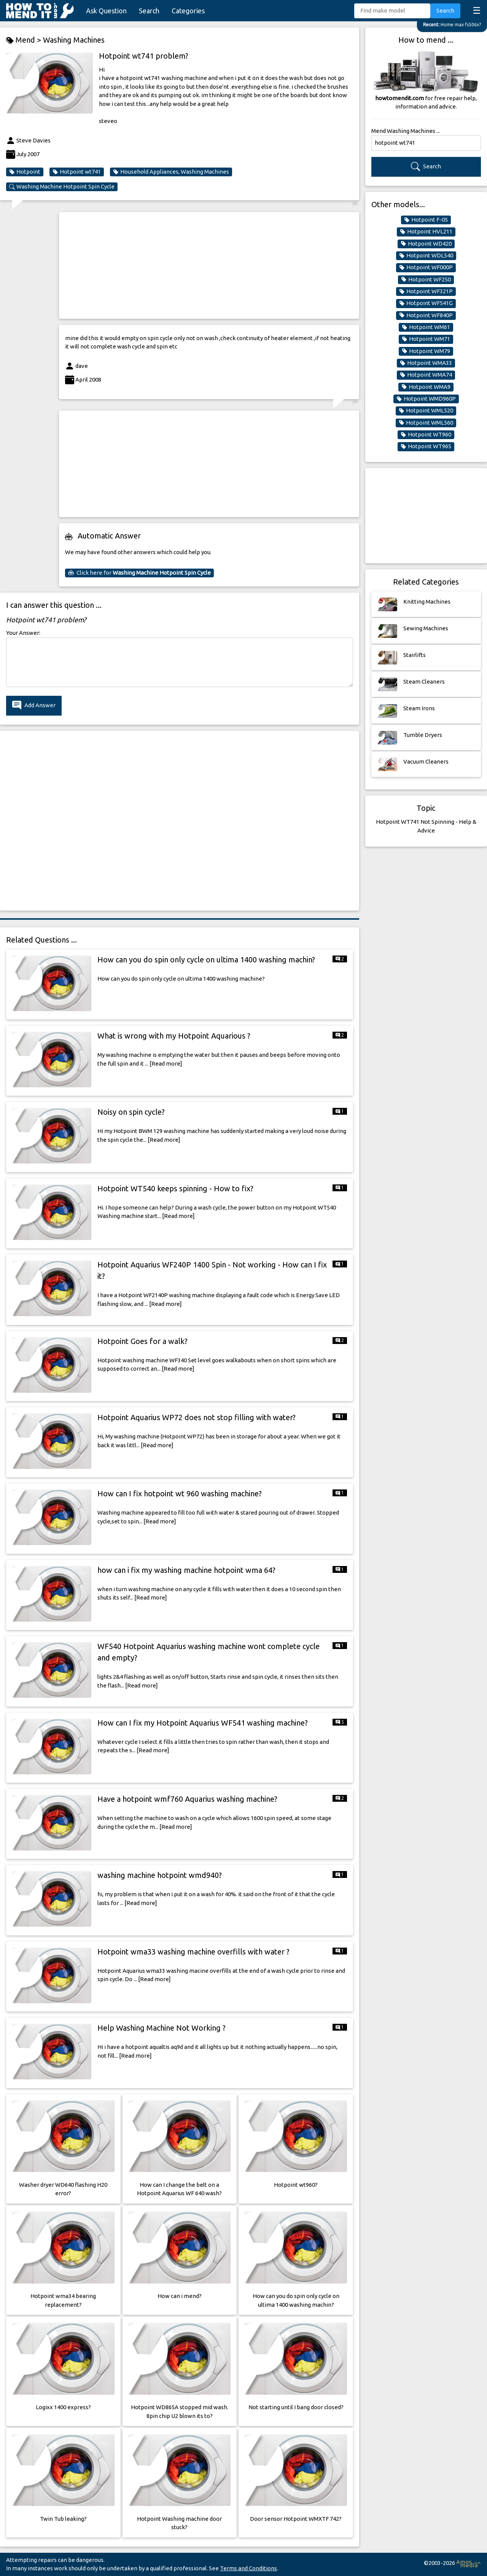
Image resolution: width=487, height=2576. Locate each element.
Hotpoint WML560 (426, 422)
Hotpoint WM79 (426, 351)
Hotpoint (24, 171)
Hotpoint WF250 (426, 279)
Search (149, 10)
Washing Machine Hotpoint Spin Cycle (62, 186)
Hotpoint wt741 (77, 171)
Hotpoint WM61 (426, 327)
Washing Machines (74, 39)
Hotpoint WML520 (426, 410)
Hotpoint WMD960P (426, 398)
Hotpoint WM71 (426, 339)
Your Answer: (23, 633)
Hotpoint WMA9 (425, 387)
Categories (188, 10)
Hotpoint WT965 (426, 446)
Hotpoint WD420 (426, 243)
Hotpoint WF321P (426, 291)
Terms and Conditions (248, 2568)
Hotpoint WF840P (426, 315)
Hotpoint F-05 (426, 219)
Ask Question (106, 10)
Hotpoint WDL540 (426, 255)
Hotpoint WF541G (426, 303)
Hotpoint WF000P (426, 267)
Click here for (139, 572)
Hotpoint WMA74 (426, 374)
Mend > (24, 40)
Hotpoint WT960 (426, 434)
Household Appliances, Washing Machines (171, 171)
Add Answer (34, 705)
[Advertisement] (209, 265)
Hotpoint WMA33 (426, 363)
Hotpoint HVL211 (426, 231)
